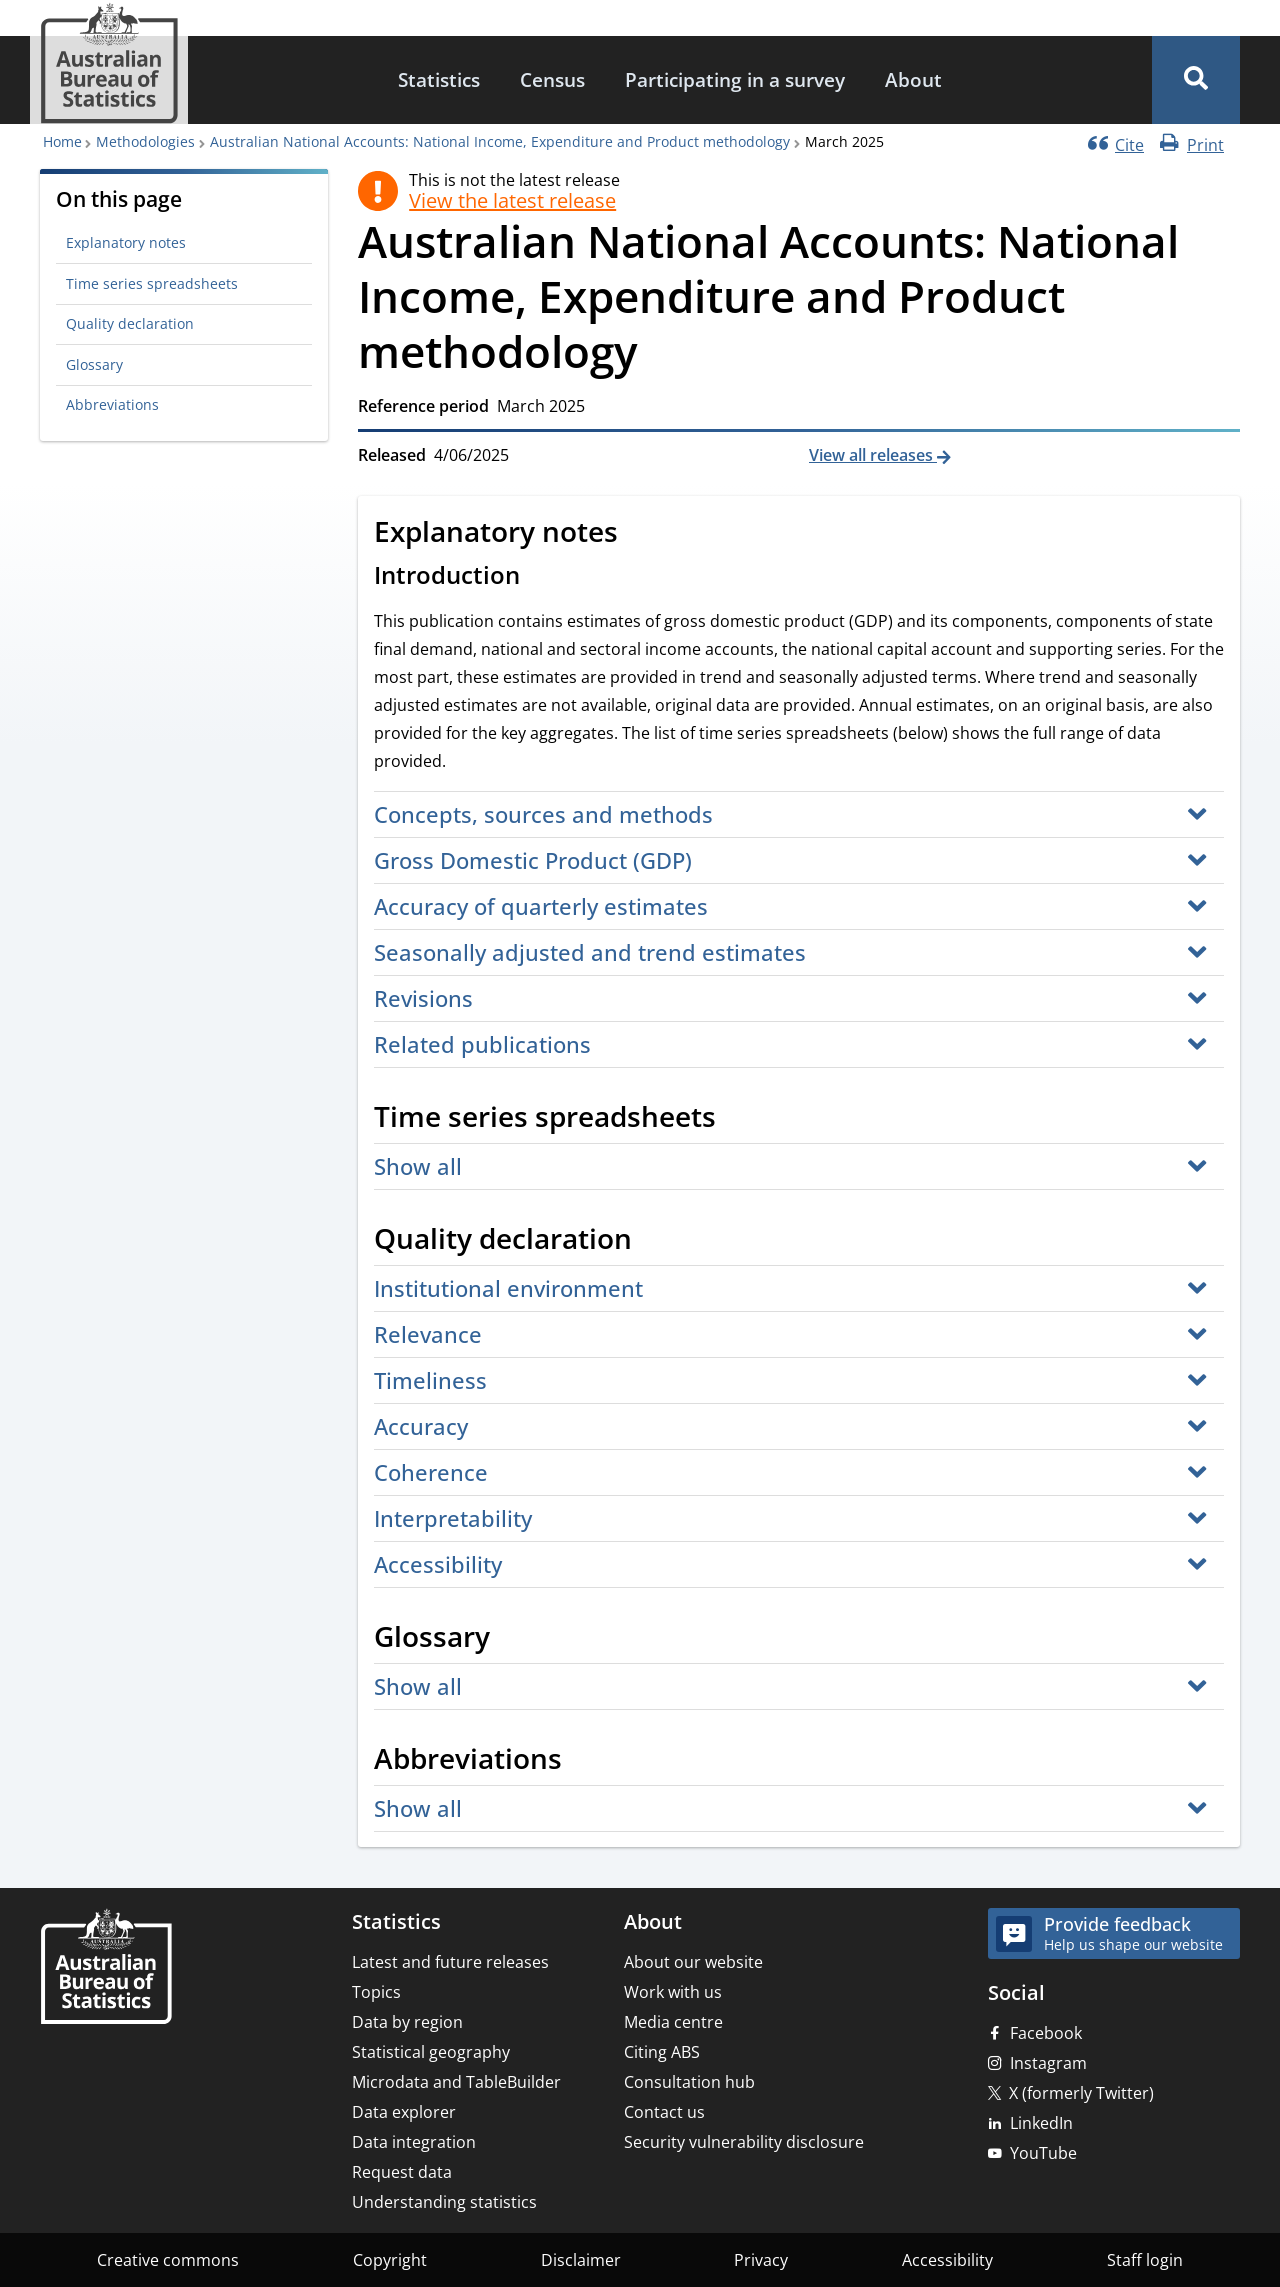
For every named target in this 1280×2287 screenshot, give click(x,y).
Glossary (94, 364)
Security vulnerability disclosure (744, 2142)
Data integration (414, 2142)
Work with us (673, 1992)
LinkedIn (1041, 2123)
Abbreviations (112, 404)
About (913, 79)
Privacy (761, 2260)
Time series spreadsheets (152, 283)
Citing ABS (662, 2052)
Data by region (407, 2022)
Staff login (1145, 2260)
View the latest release (512, 201)
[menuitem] (439, 80)
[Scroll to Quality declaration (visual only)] (654, 1241)
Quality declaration (130, 323)
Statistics (439, 79)
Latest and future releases (450, 1962)
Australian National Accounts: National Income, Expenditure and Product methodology (500, 141)
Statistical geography (431, 2052)
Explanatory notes (126, 242)
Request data (402, 2172)
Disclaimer (581, 2260)
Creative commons (168, 2260)
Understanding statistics (444, 2202)
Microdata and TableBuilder (456, 2082)
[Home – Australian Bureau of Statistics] (106, 1968)
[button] (1196, 80)
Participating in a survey (735, 79)
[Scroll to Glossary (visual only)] (512, 1639)
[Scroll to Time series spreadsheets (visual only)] (738, 1119)
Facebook (1046, 2033)
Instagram (1048, 2063)
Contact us (664, 2112)
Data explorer (404, 2112)
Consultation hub (689, 2082)
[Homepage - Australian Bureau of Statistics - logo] (109, 63)
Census (552, 79)
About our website (693, 1962)
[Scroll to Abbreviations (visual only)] (584, 1761)
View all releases (873, 455)
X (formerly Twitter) (1081, 2093)
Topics (376, 1992)
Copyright (390, 2260)
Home (62, 141)
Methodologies (145, 141)
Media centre (673, 2022)
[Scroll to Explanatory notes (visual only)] (640, 534)
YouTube (1043, 2153)
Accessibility (947, 2260)
